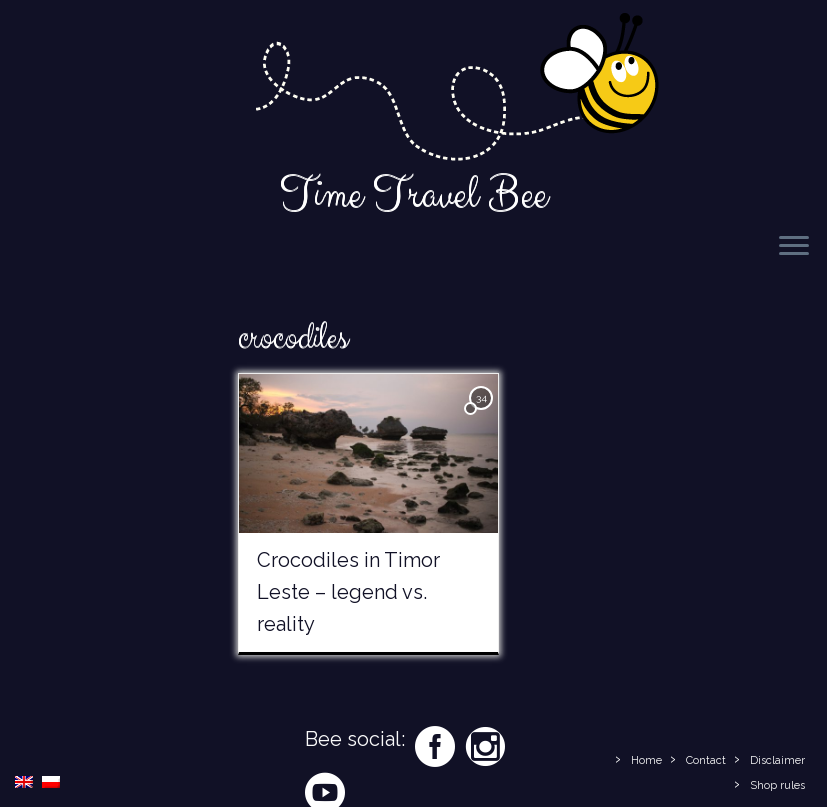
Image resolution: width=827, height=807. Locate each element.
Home (646, 760)
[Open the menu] (794, 247)
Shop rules (777, 785)
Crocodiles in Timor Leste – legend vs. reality (348, 592)
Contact (706, 760)
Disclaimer (777, 760)
